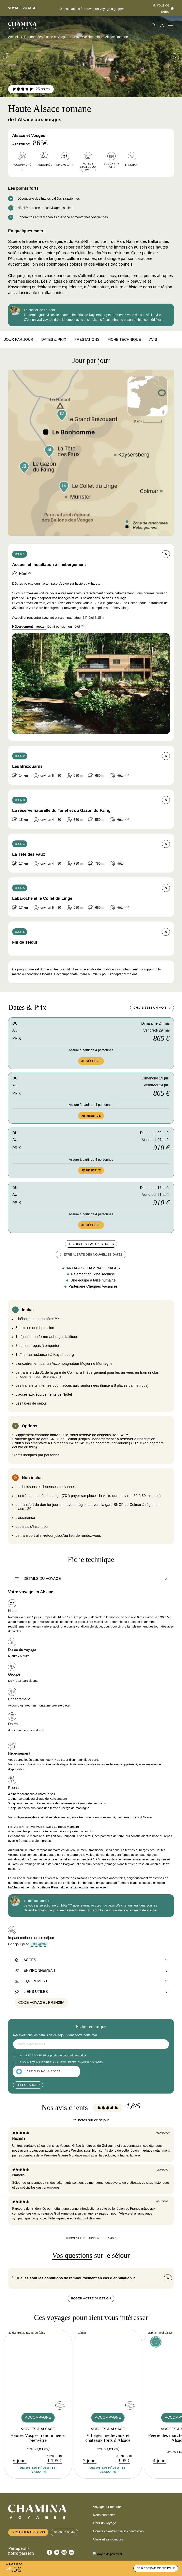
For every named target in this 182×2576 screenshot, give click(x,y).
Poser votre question (91, 2311)
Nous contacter (104, 2528)
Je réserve (91, 1063)
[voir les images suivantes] (7, 57)
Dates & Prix (53, 339)
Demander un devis (29, 2546)
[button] (8, 2569)
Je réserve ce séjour (155, 2568)
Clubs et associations (108, 2552)
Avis (153, 339)
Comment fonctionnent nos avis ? (91, 2250)
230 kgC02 (39, 1956)
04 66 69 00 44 (66, 2546)
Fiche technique (124, 339)
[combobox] (151, 1009)
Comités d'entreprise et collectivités (118, 2544)
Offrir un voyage (104, 2536)
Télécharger (28, 2097)
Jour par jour (18, 339)
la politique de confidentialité (66, 2067)
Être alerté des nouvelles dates (91, 1258)
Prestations (86, 339)
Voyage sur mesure (107, 2520)
